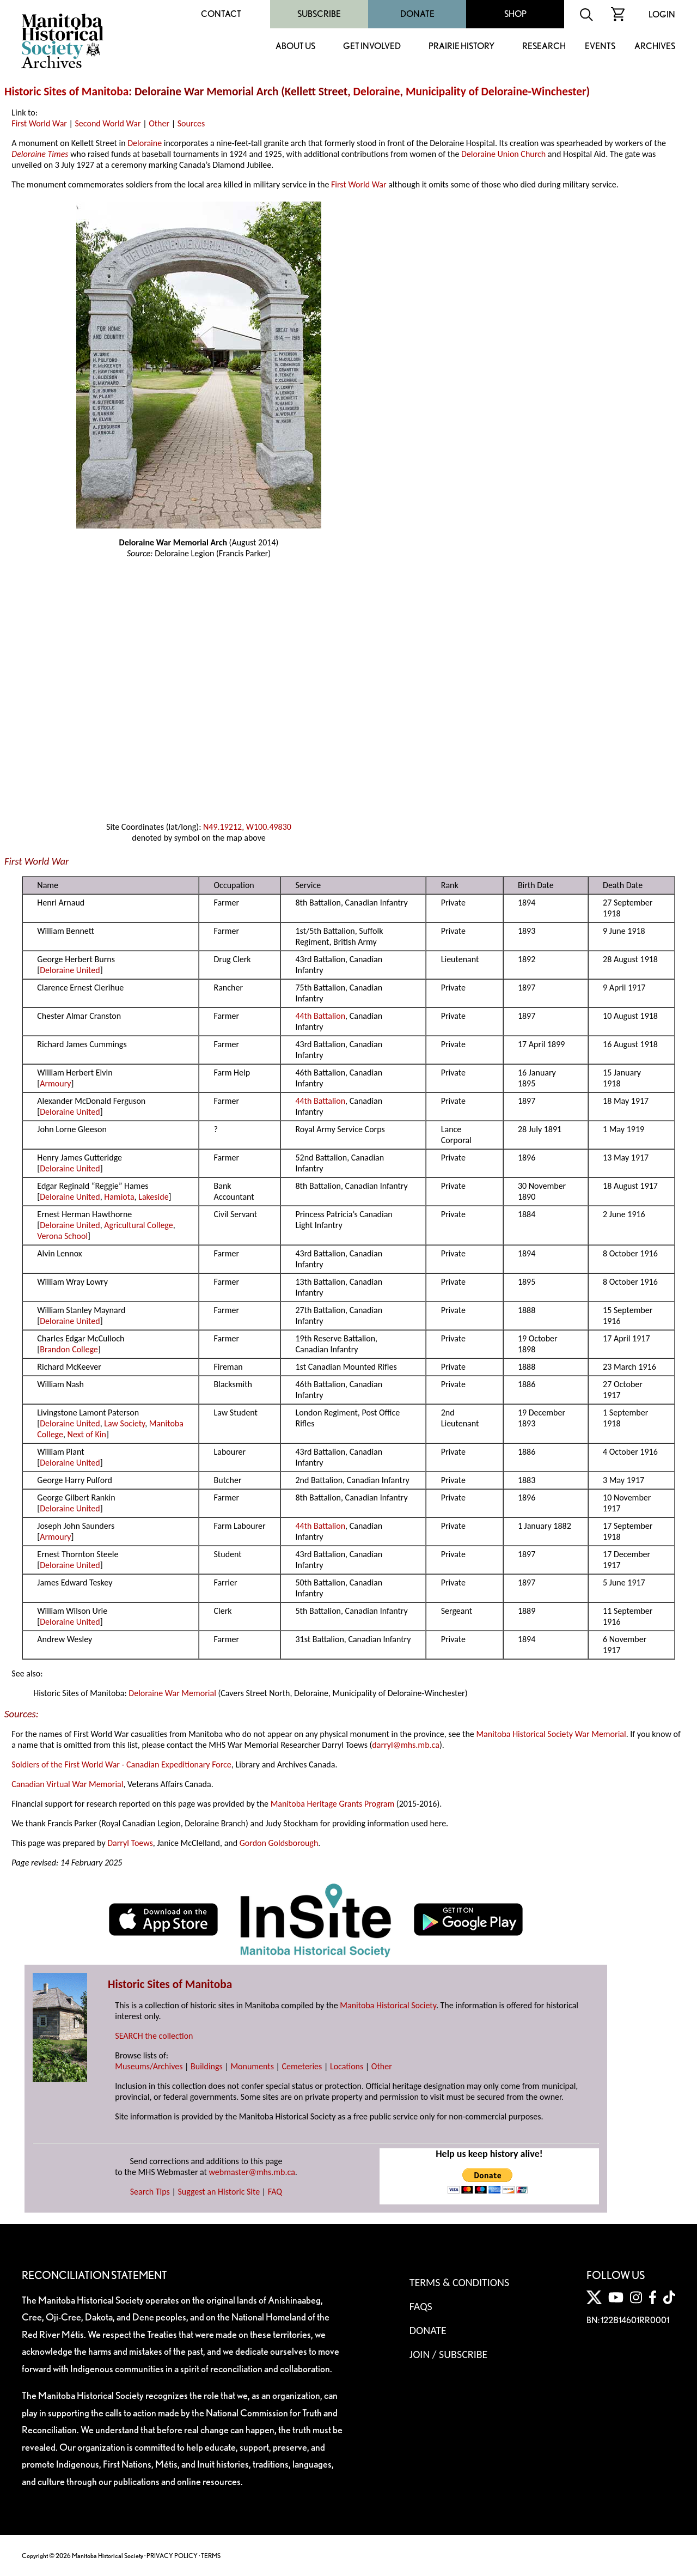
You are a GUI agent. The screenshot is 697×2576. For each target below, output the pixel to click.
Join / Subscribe (448, 2354)
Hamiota (119, 1197)
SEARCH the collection (154, 2036)
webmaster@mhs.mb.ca (252, 2172)
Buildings (207, 2066)
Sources (191, 123)
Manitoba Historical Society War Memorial (551, 1734)
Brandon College (69, 1349)
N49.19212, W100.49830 (247, 827)
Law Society (124, 1423)
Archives (654, 46)
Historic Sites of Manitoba (66, 91)
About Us (295, 46)
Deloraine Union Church (503, 154)
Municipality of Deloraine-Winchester (496, 91)
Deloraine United (70, 970)
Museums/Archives (148, 2066)
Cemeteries (302, 2066)
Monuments (252, 2066)
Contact (221, 14)
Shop (515, 14)
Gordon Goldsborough (279, 1843)
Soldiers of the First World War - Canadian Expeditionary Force (121, 1764)
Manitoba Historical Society (388, 2005)
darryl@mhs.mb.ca (405, 1745)
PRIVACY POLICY (172, 2555)
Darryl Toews (130, 1843)
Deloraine (376, 91)
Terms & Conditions (459, 2282)
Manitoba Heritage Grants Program (332, 1804)
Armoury (55, 1083)
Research (544, 46)
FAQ (275, 2191)
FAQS (420, 2306)
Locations (346, 2066)
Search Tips (150, 2191)
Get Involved (372, 46)
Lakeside (153, 1197)
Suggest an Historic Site (219, 2191)
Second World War (108, 123)
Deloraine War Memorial (172, 1693)
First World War (39, 123)
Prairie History (461, 46)
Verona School (62, 1236)
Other (159, 123)
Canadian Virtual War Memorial (67, 1784)
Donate (417, 14)
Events (600, 46)
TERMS (211, 2555)
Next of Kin (87, 1434)
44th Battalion (320, 1016)
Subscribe (319, 14)
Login (662, 14)
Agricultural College (138, 1225)
